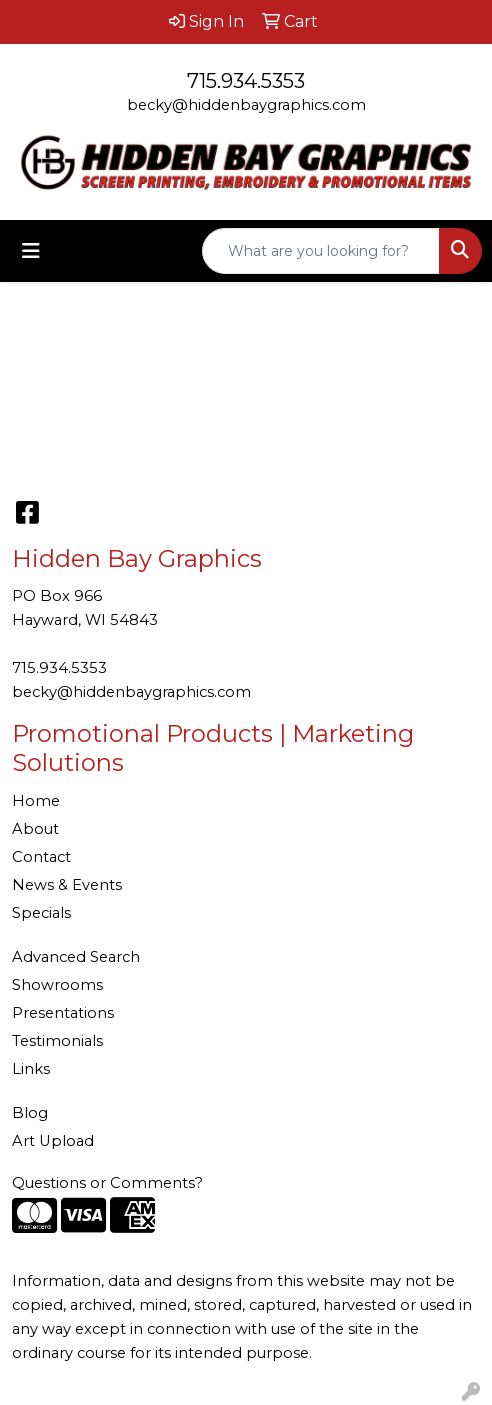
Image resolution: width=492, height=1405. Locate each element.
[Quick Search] (321, 251)
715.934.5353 (246, 81)
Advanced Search (76, 957)
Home (36, 801)
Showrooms (57, 985)
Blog (30, 1113)
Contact (41, 857)
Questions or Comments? (107, 1183)
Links (31, 1069)
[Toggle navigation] (31, 251)
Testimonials (57, 1041)
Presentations (63, 1013)
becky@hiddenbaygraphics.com (246, 105)
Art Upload (53, 1141)
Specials (41, 913)
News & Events (67, 885)
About (35, 829)
